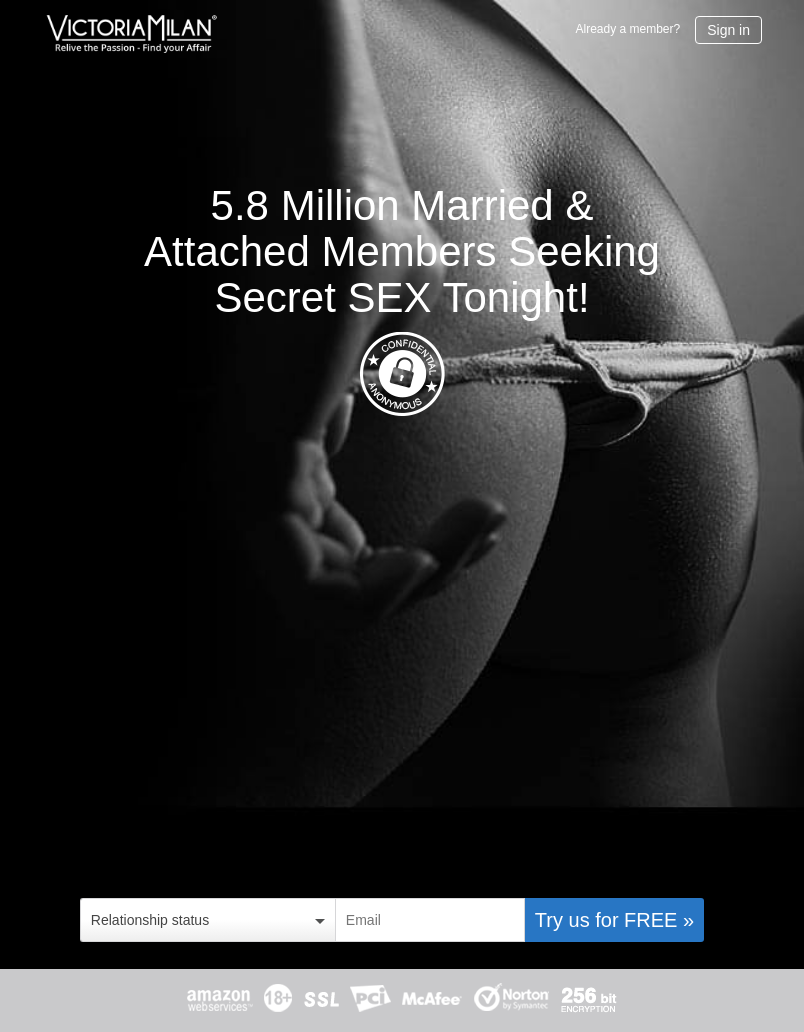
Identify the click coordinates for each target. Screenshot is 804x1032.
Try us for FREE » (614, 920)
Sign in (728, 30)
